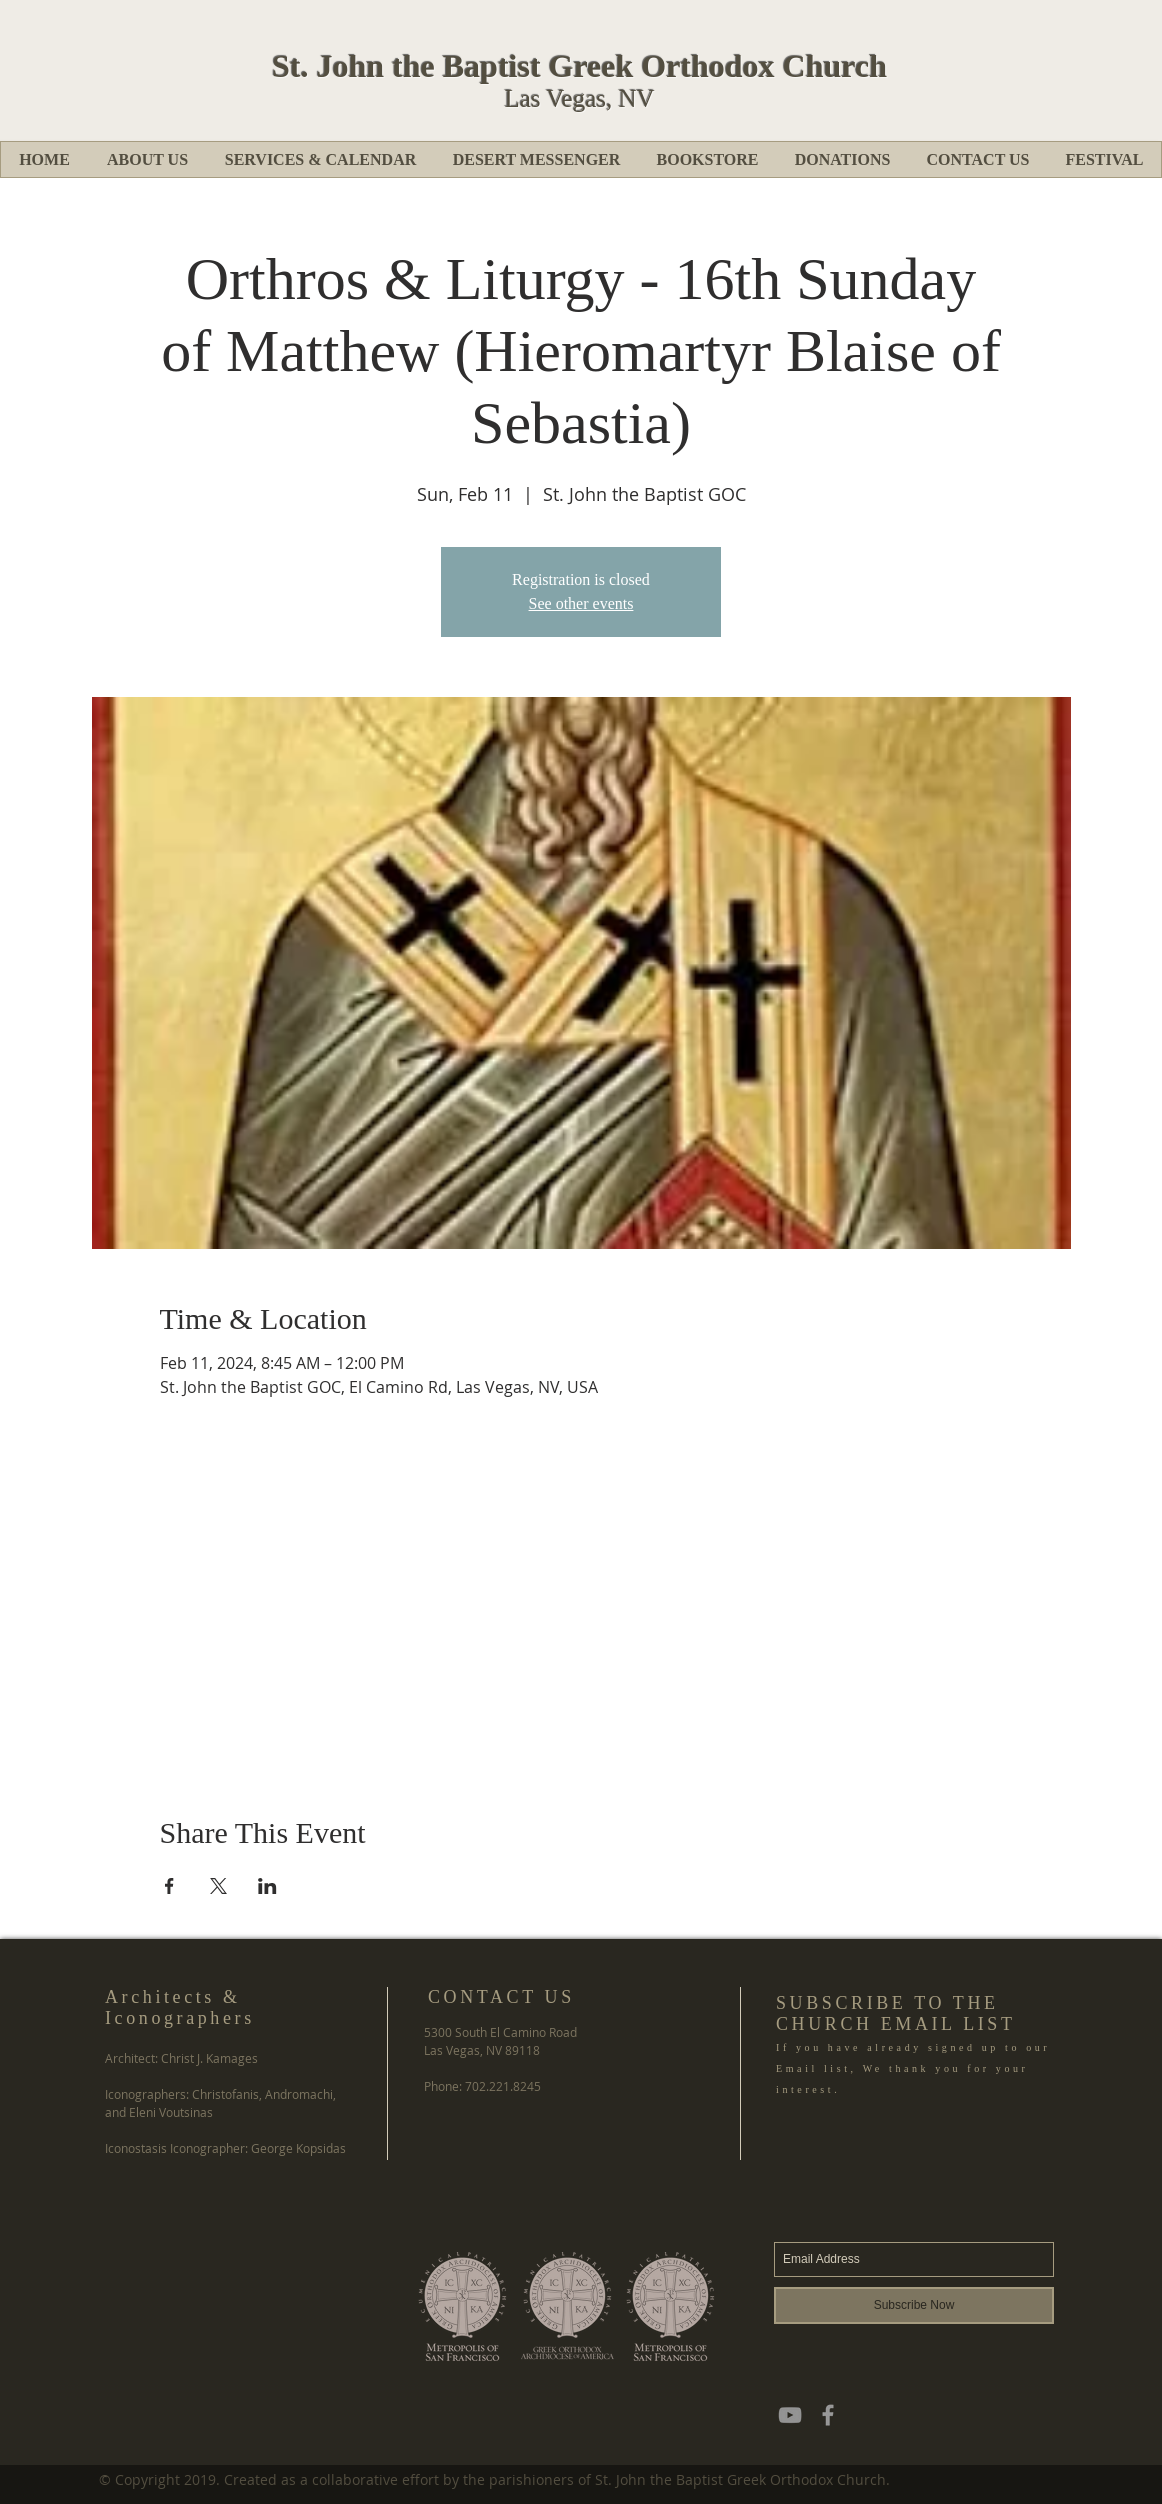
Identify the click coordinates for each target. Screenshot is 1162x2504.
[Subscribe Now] (914, 2305)
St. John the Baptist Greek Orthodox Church (579, 66)
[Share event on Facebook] (169, 1886)
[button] (147, 159)
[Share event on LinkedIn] (267, 1886)
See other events (581, 603)
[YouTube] (790, 2415)
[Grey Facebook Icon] (828, 2415)
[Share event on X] (218, 1886)
